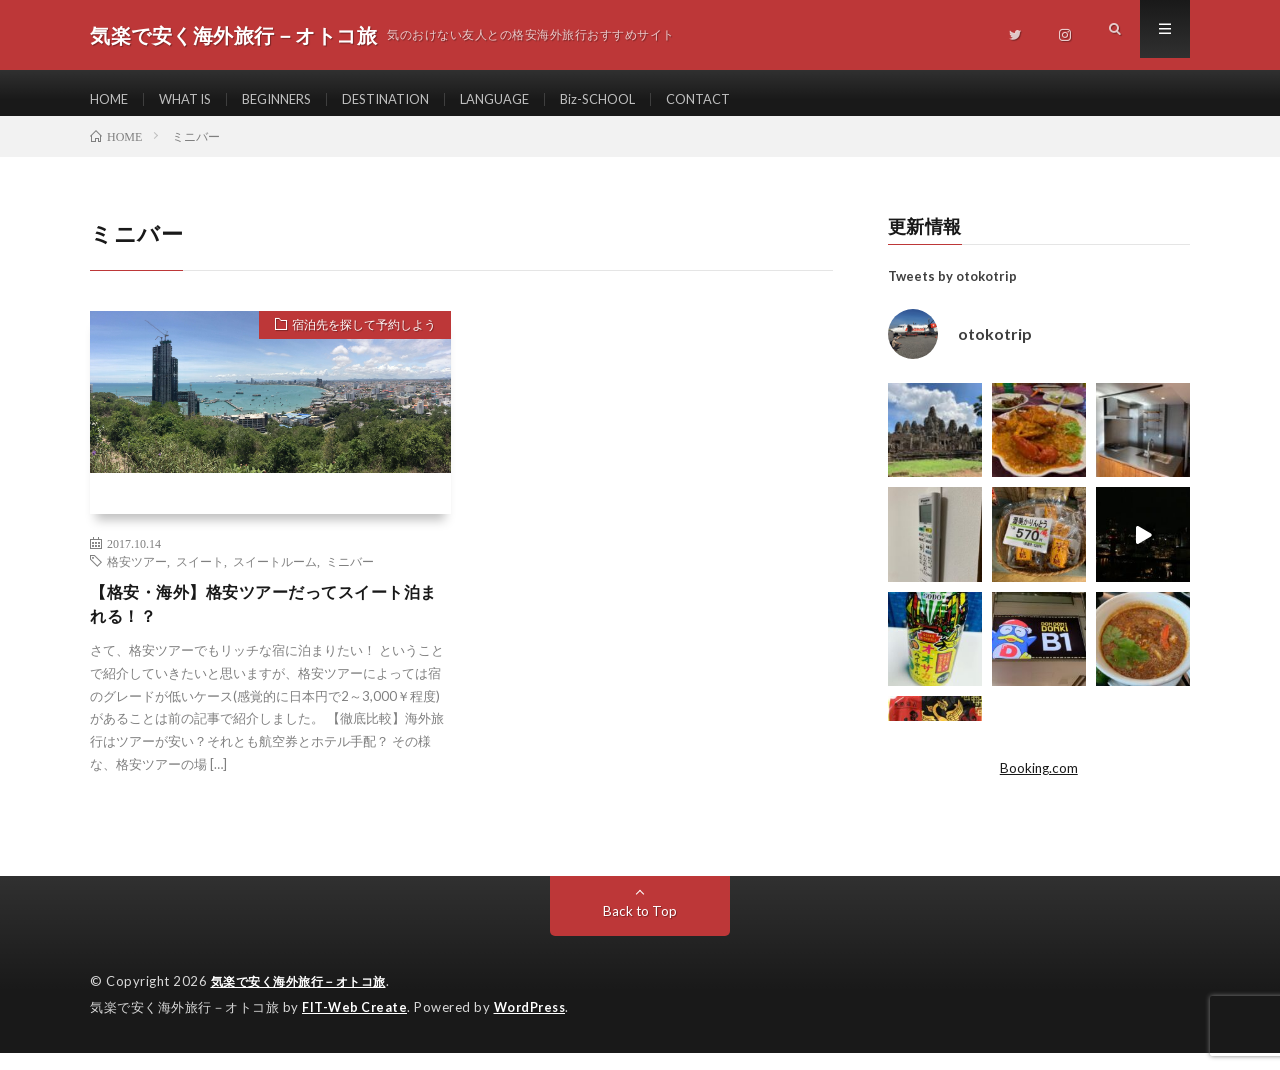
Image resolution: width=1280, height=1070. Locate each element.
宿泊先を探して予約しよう (353, 342)
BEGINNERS (292, 99)
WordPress (535, 1025)
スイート (200, 575)
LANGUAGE (528, 99)
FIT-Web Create (356, 1025)
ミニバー (350, 575)
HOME (111, 99)
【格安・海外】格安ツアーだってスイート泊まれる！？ (266, 620)
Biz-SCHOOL (639, 99)
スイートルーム (275, 575)
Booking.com (1039, 782)
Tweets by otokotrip (952, 290)
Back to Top (640, 929)
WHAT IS (192, 99)
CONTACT (746, 99)
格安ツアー (137, 575)
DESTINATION (410, 99)
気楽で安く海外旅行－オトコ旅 (305, 1000)
